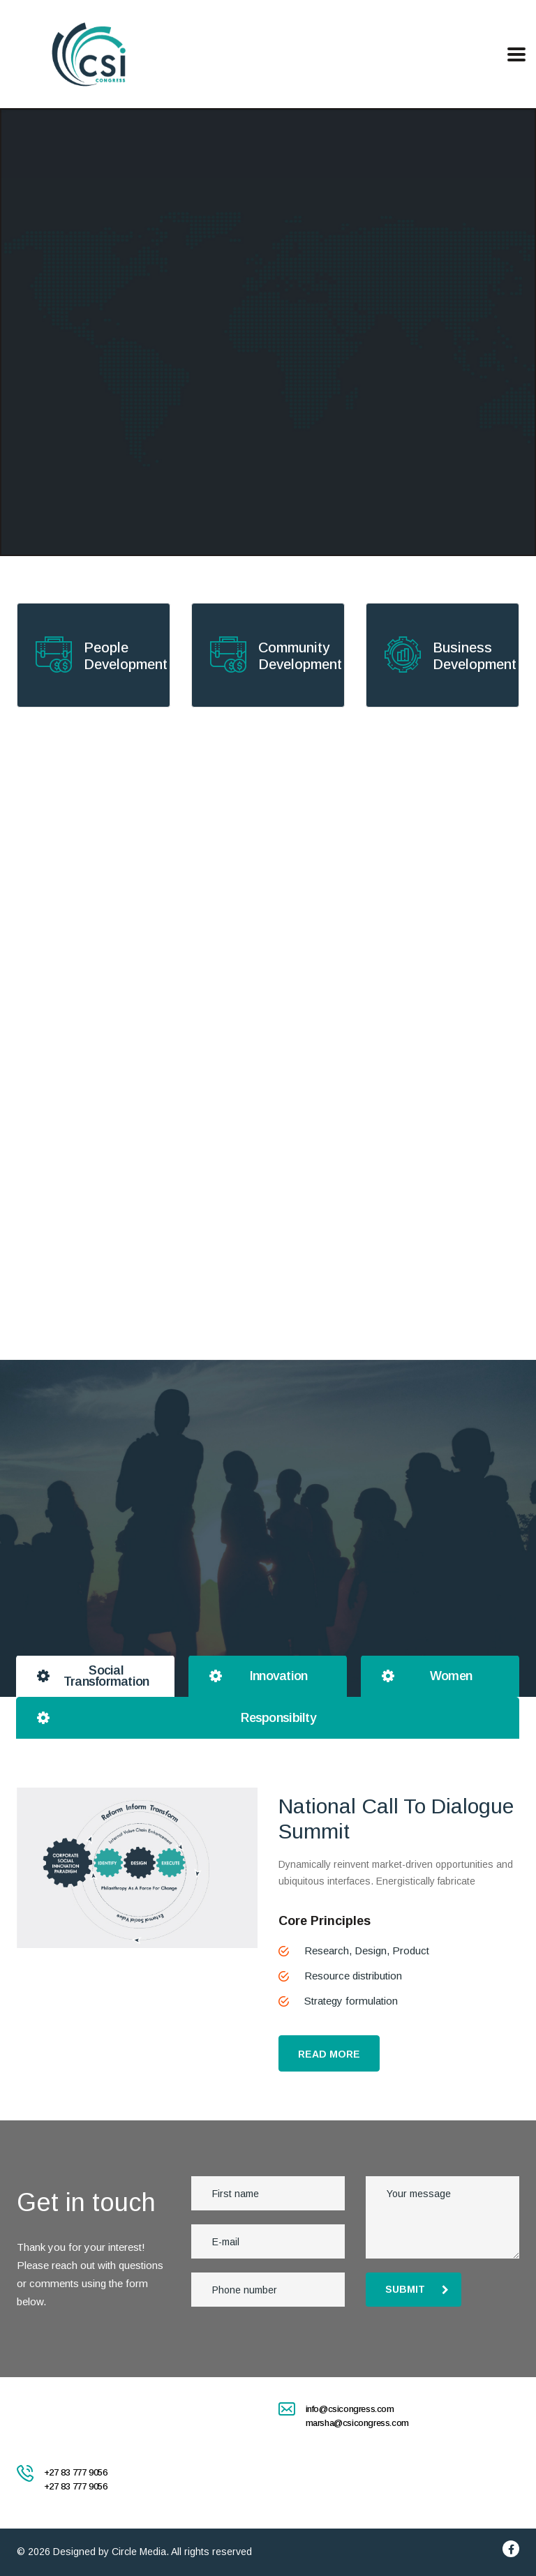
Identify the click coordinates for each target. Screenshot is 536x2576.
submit (417, 2289)
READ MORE (329, 2054)
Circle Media (139, 2551)
